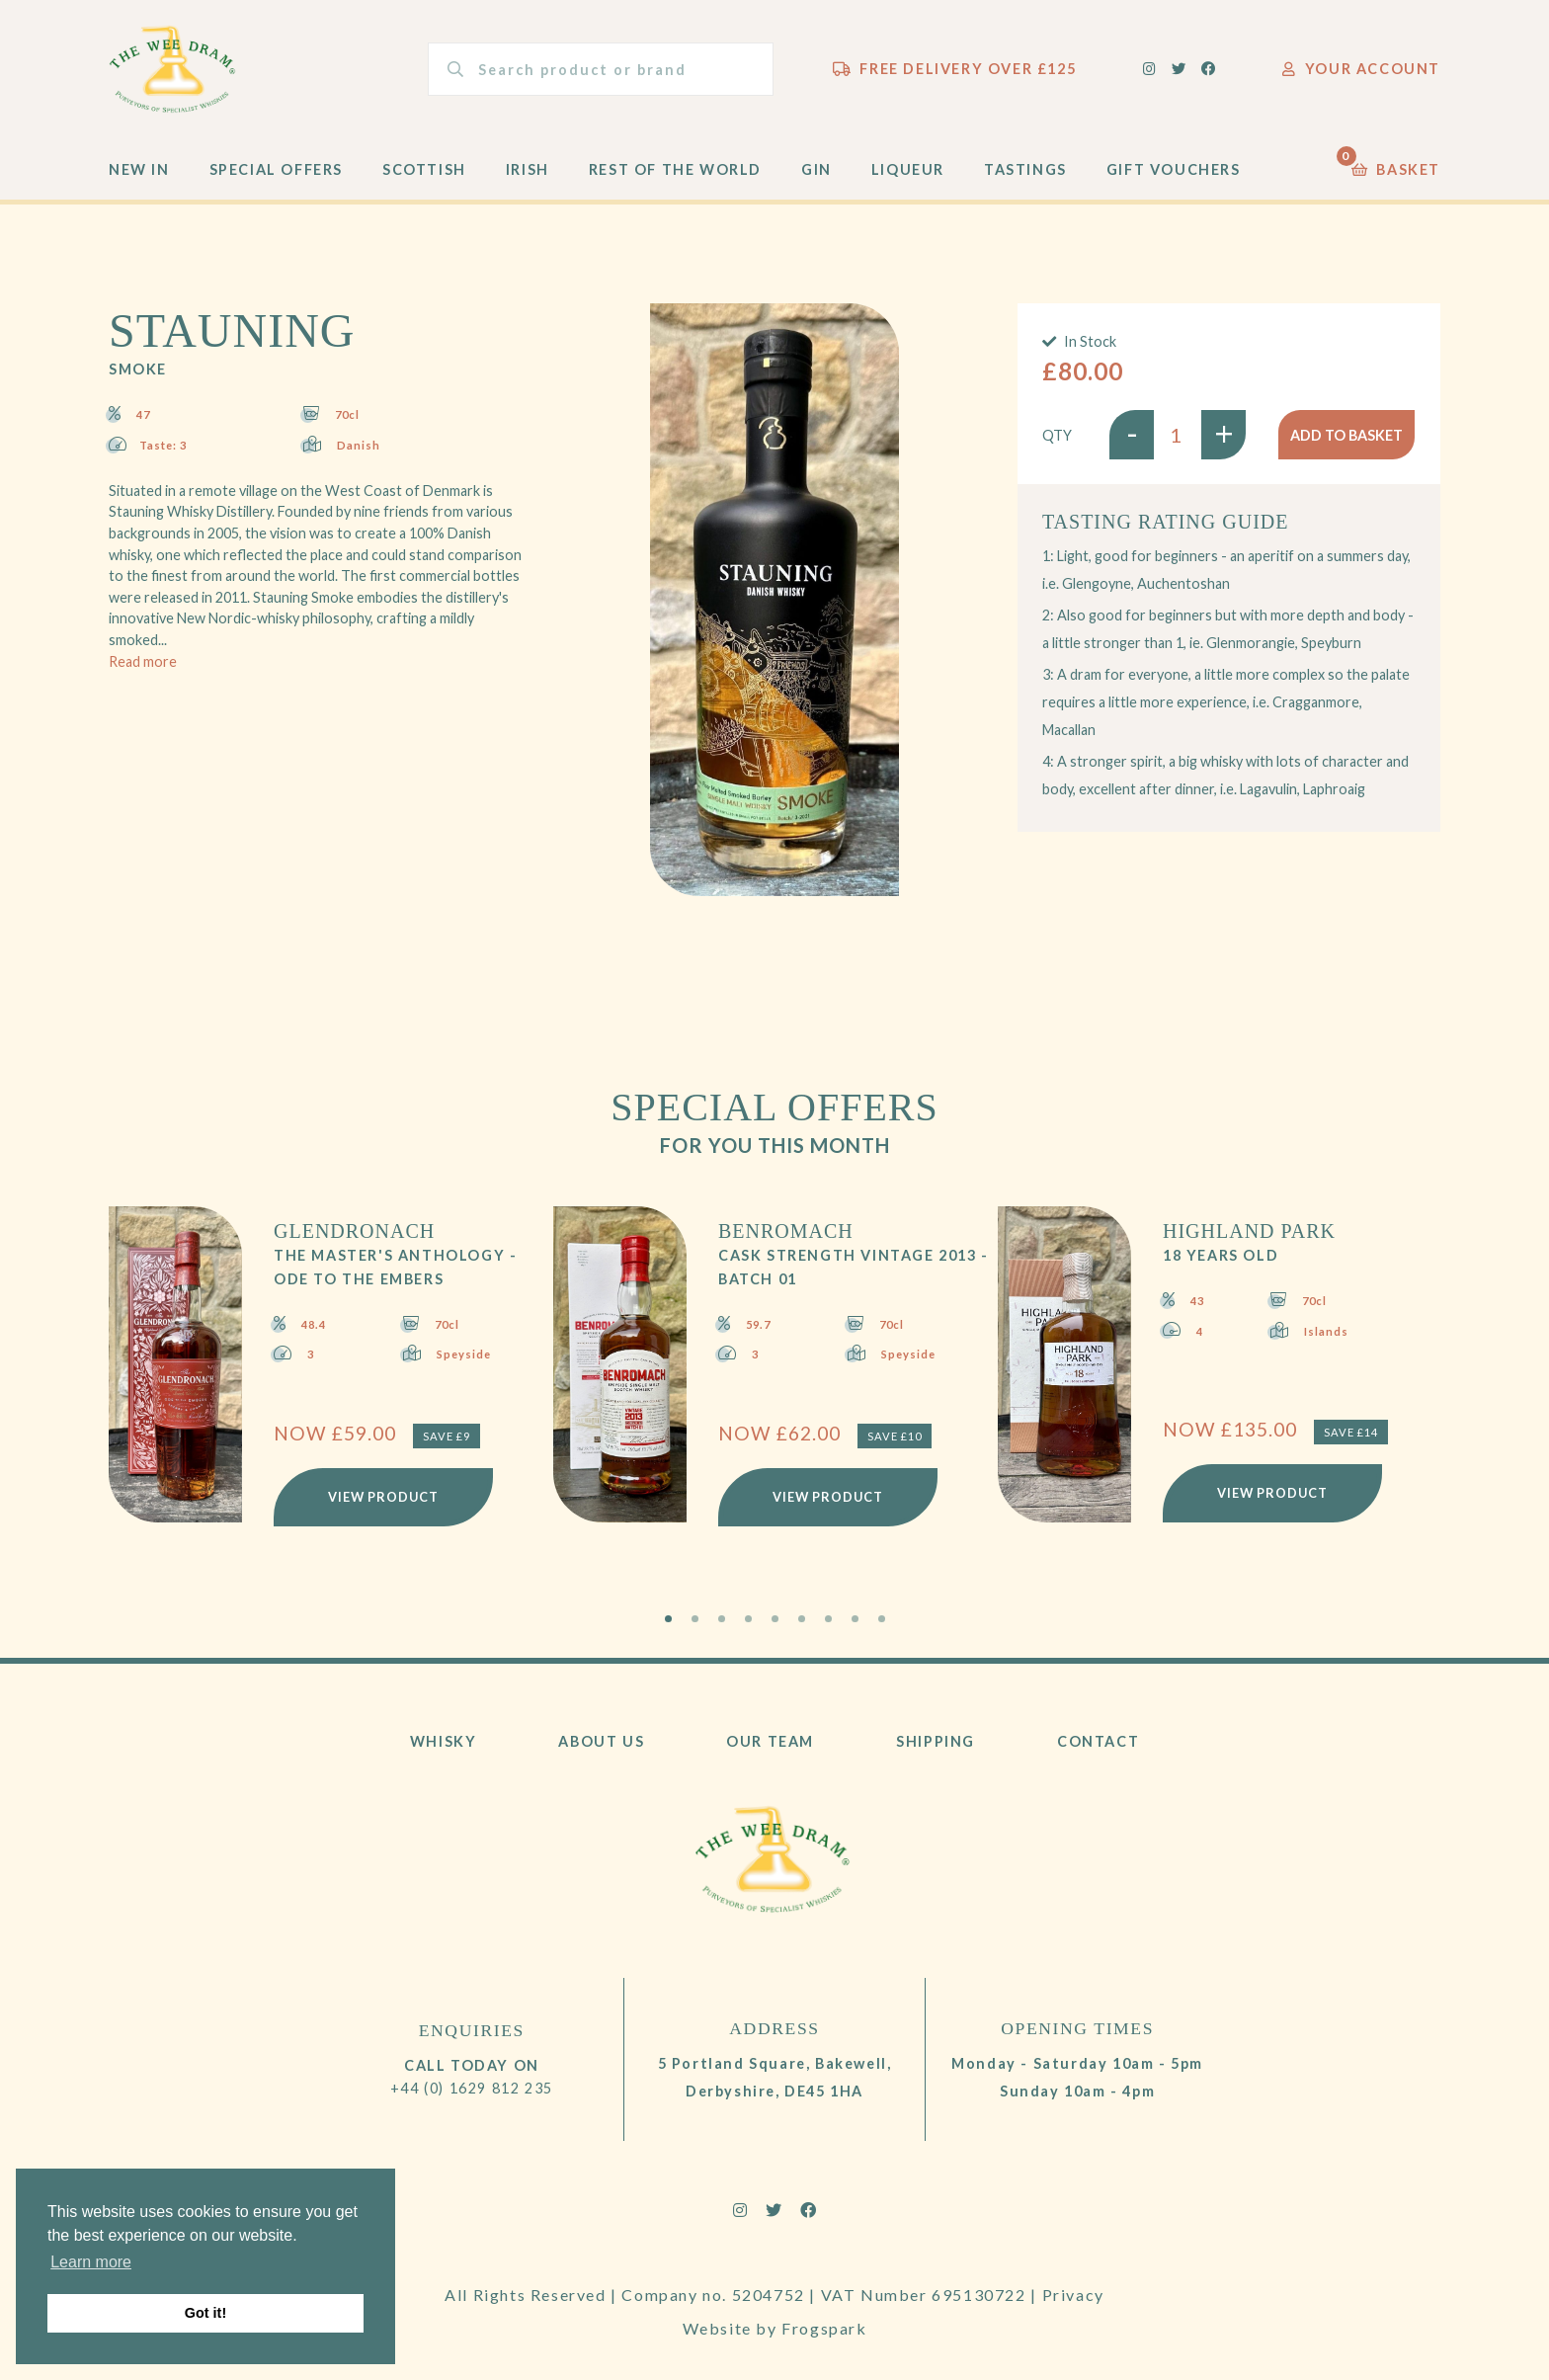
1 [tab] (668, 1618)
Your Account (1361, 68)
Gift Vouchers (1173, 169)
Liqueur (907, 169)
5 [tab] (775, 1618)
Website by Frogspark (775, 2328)
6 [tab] (801, 1618)
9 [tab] (881, 1618)
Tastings (1025, 169)
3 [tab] (721, 1618)
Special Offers (276, 169)
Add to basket (1346, 435)
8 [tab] (855, 1618)
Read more (143, 661)
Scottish (424, 169)
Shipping (935, 1741)
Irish (527, 169)
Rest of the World (675, 169)
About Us (601, 1741)
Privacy (1073, 2294)
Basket (1395, 164)
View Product (383, 1497)
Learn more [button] (90, 2262)
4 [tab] (748, 1618)
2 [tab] (695, 1618)
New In (139, 169)
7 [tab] (828, 1618)
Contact (1098, 1741)
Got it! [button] (205, 2313)
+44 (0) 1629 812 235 (471, 2088)
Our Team (770, 1741)
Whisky (443, 1741)
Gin (816, 169)
